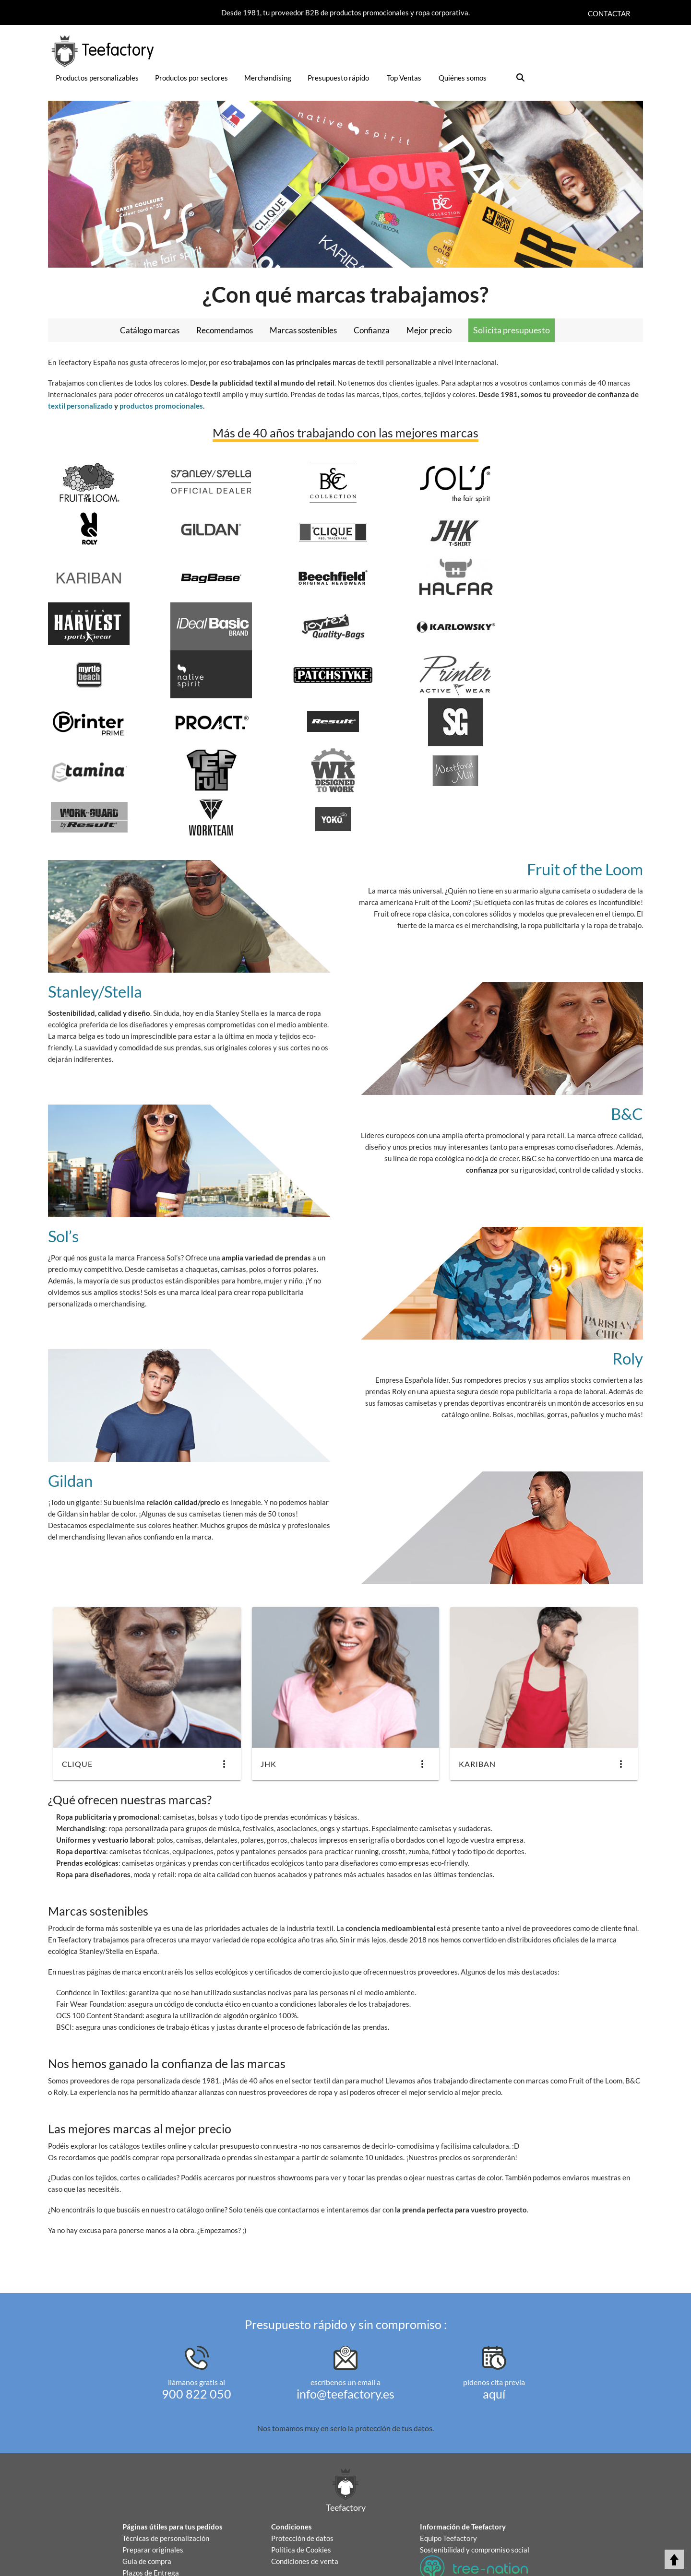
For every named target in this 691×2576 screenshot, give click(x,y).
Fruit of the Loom (581, 773)
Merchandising (267, 77)
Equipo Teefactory (448, 2441)
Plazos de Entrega (150, 2476)
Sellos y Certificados (154, 2499)
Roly (627, 1262)
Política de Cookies (301, 2453)
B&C (626, 1017)
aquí (494, 2297)
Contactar (609, 13)
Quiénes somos (463, 77)
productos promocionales (161, 405)
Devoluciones (143, 2487)
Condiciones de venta (304, 2464)
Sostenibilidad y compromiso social (474, 2453)
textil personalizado (80, 405)
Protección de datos (302, 2441)
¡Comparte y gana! (449, 2550)
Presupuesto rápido (338, 77)
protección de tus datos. (394, 2331)
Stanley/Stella (97, 895)
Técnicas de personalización (165, 2441)
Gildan (71, 1384)
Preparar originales (152, 2453)
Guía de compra (146, 2464)
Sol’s (64, 1140)
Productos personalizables (97, 77)
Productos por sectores (191, 77)
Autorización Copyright (159, 2510)
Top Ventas (404, 77)
